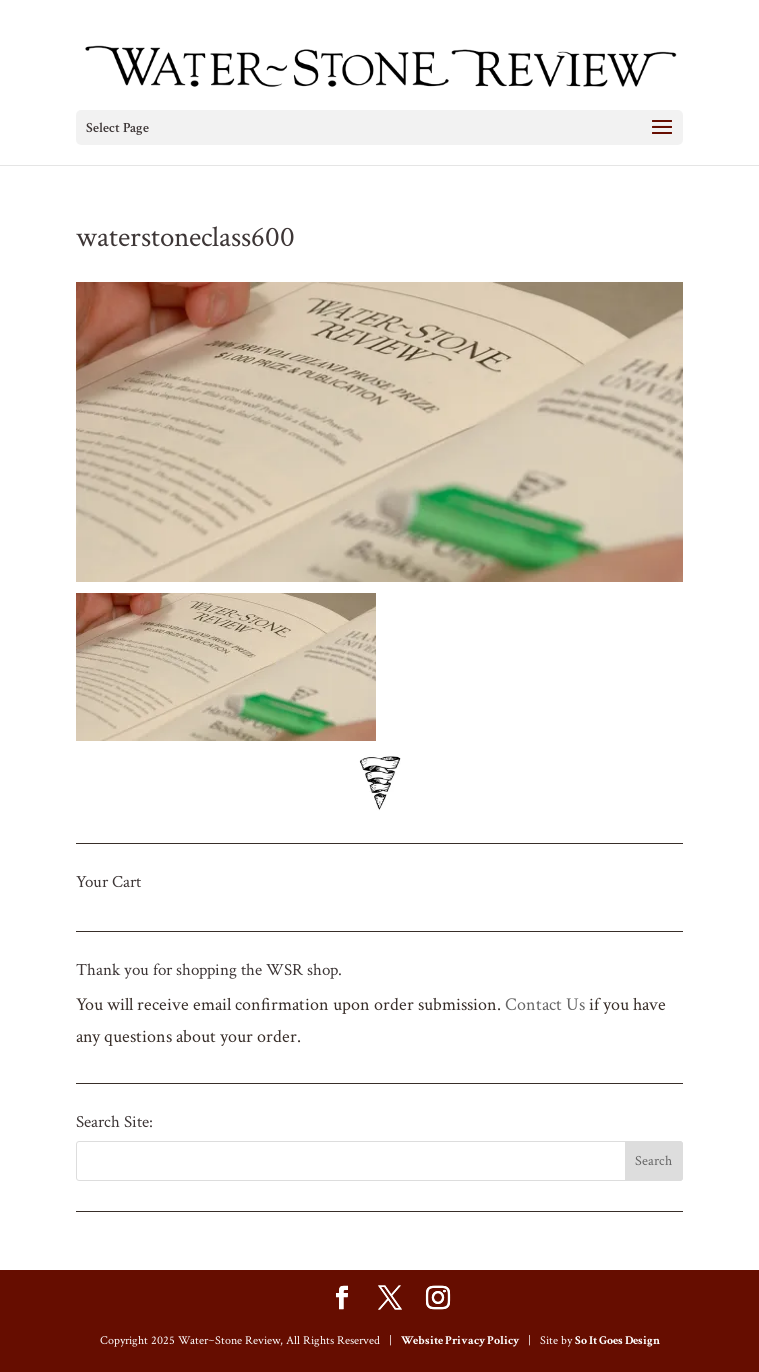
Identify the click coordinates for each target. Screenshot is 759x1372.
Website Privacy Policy (460, 1340)
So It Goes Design (617, 1340)
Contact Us (545, 1004)
